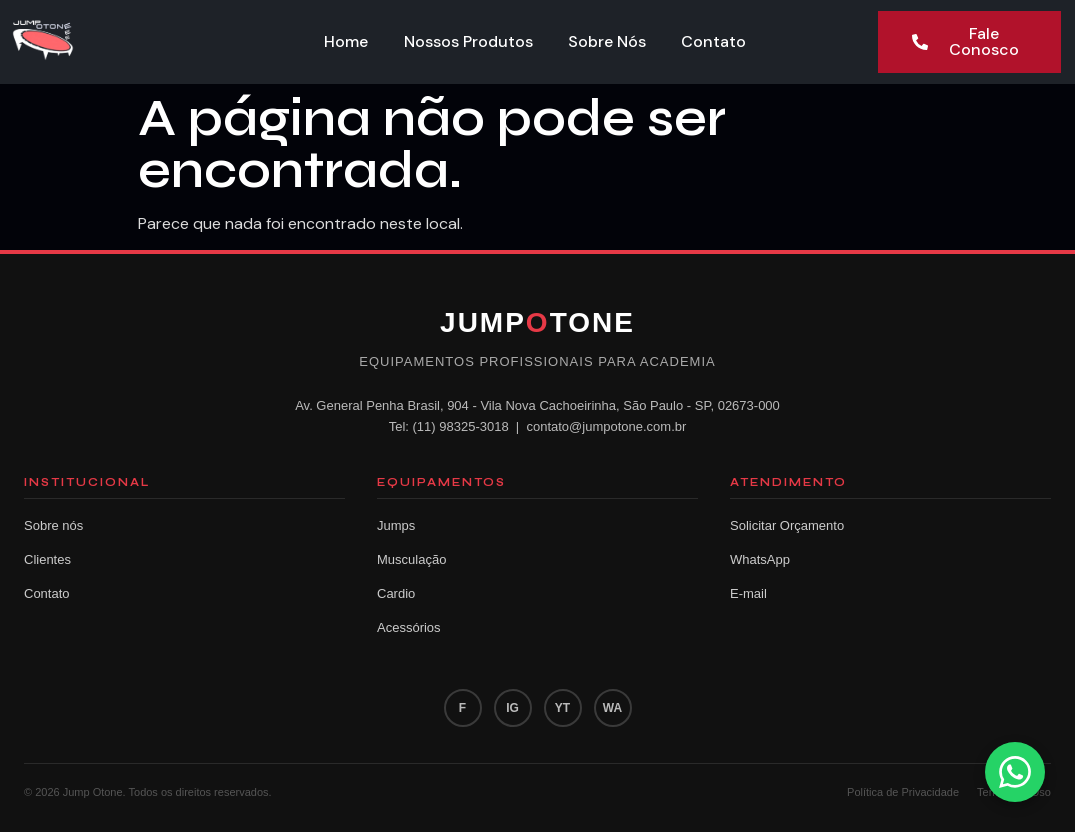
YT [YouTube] (562, 708)
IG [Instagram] (512, 708)
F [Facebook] (462, 708)
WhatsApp (760, 559)
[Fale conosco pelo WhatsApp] (1015, 772)
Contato (715, 41)
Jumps (396, 525)
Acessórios (409, 627)
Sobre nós (53, 525)
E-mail (748, 593)
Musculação (411, 559)
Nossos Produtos (468, 41)
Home (346, 41)
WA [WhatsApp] (612, 708)
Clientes (47, 559)
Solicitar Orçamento (787, 525)
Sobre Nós (608, 41)
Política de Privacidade (903, 792)
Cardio (396, 593)
